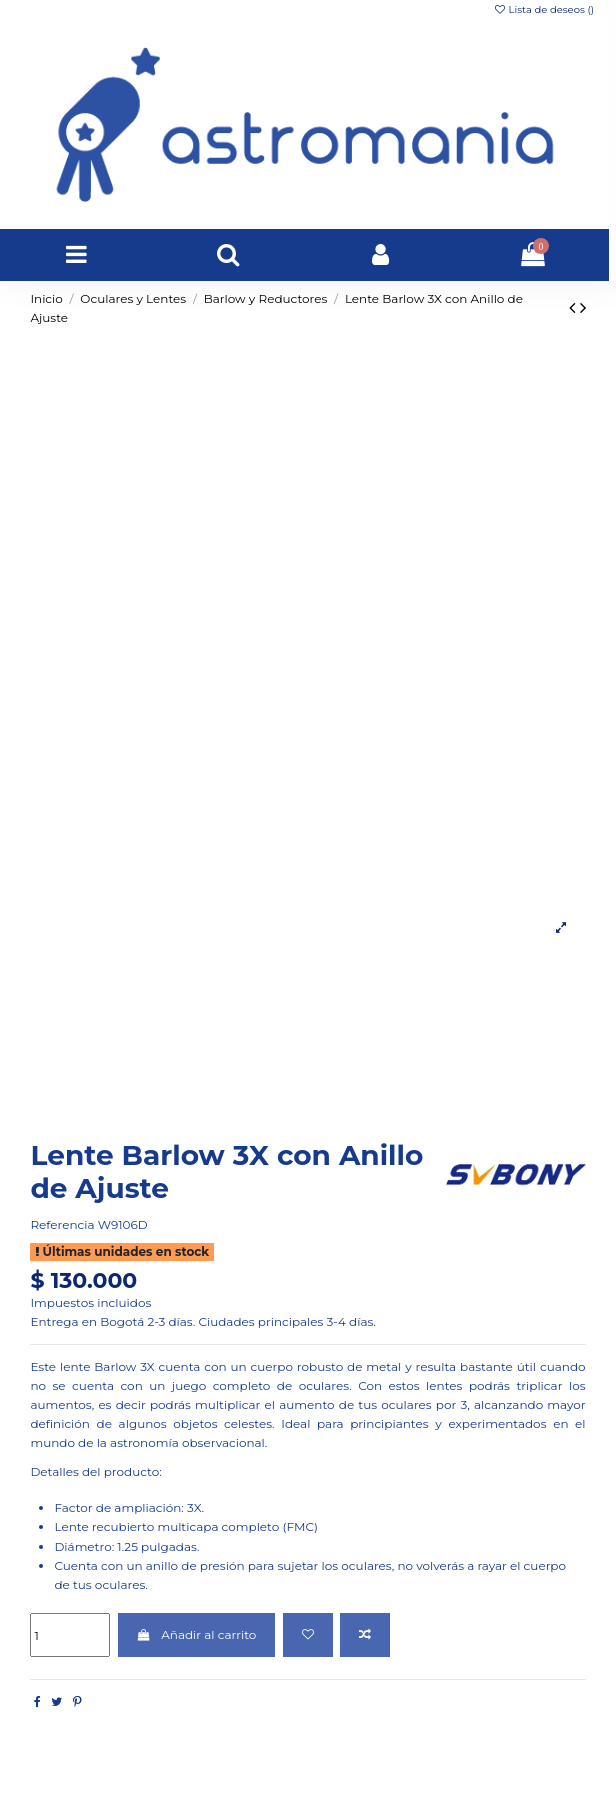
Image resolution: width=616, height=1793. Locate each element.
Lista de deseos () (543, 9)
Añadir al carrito (197, 1634)
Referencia (62, 1224)
